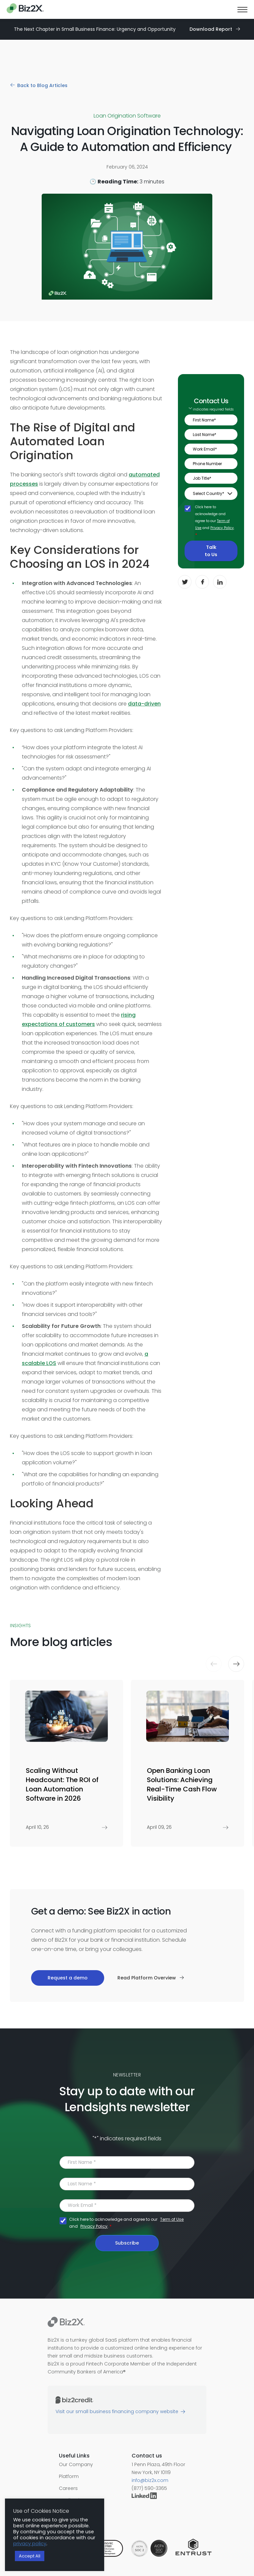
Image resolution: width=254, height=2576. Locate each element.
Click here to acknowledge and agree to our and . (214, 521)
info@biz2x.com (150, 2480)
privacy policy (29, 2543)
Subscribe (127, 2243)
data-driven (144, 703)
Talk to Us (211, 551)
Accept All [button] (29, 2556)
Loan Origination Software (127, 116)
